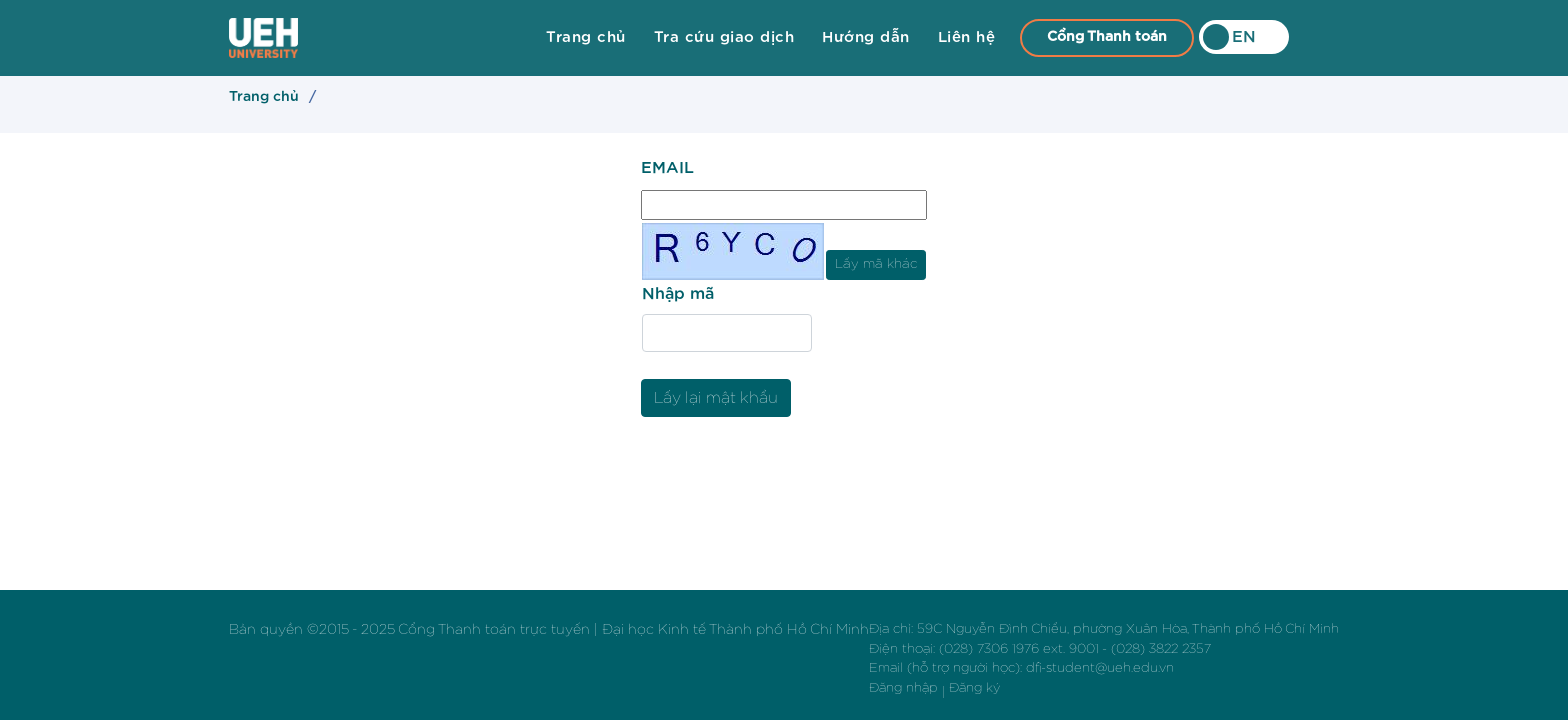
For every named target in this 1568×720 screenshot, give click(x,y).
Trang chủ (586, 37)
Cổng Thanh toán (1107, 37)
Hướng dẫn (866, 37)
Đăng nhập (903, 688)
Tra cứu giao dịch (724, 37)
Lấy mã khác (876, 264)
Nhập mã (678, 294)
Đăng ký (974, 688)
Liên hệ (967, 37)
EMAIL (667, 168)
